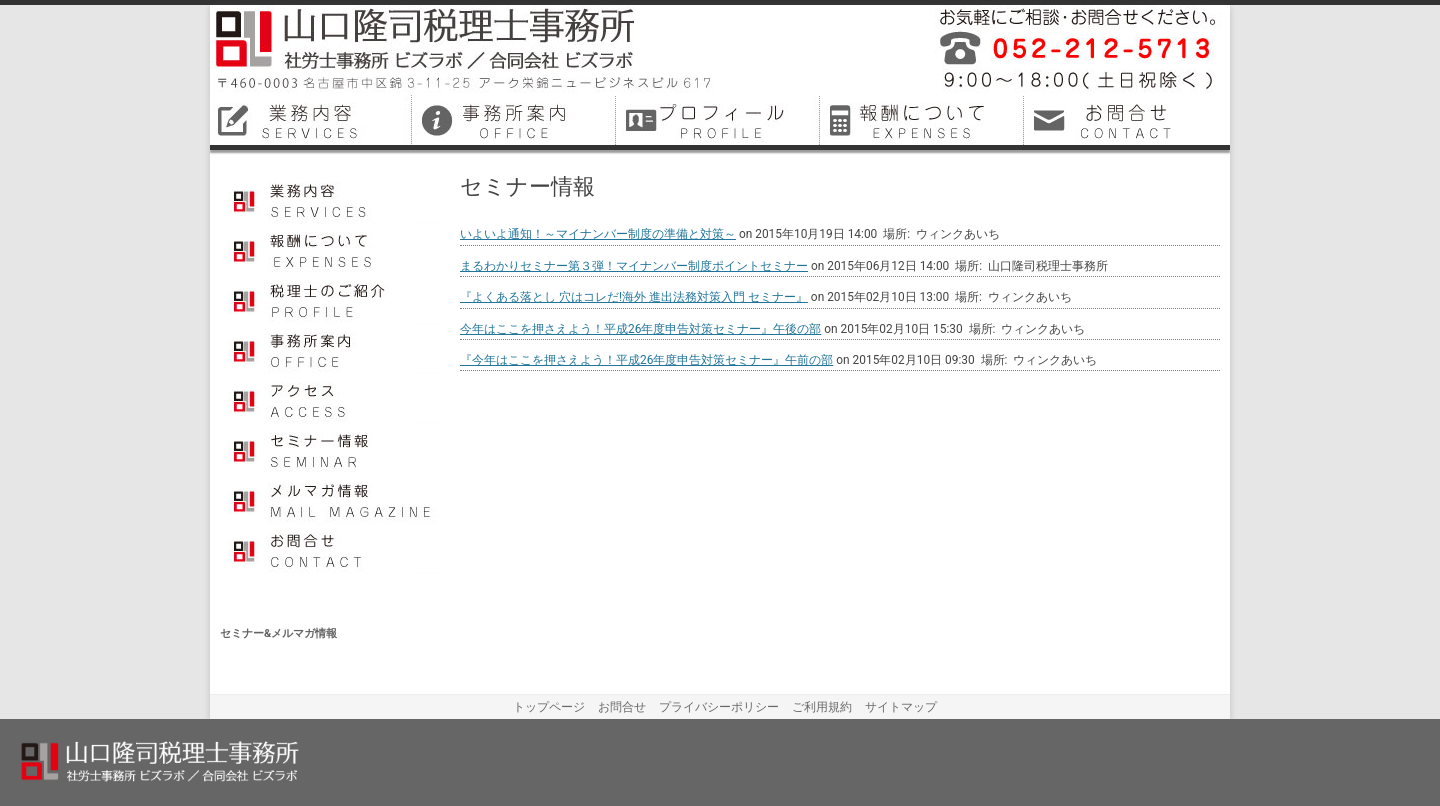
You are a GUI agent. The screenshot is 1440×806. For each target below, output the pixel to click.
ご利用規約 (822, 707)
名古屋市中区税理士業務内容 (312, 120)
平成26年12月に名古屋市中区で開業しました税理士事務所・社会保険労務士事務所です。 (1070, 50)
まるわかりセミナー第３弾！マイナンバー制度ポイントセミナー (634, 266)
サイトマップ (901, 707)
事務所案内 (332, 349)
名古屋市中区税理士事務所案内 (516, 120)
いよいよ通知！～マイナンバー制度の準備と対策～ (598, 234)
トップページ (549, 707)
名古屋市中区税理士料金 (924, 120)
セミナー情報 (332, 449)
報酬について (332, 249)
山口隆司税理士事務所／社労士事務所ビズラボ (465, 50)
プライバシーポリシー (719, 707)
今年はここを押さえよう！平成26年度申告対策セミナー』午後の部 (640, 329)
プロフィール (332, 299)
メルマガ (332, 499)
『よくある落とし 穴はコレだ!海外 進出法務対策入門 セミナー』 (634, 297)
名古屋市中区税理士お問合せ (1128, 120)
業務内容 (332, 199)
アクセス (332, 399)
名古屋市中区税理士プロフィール (720, 120)
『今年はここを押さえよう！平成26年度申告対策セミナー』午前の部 (646, 360)
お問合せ (332, 549)
